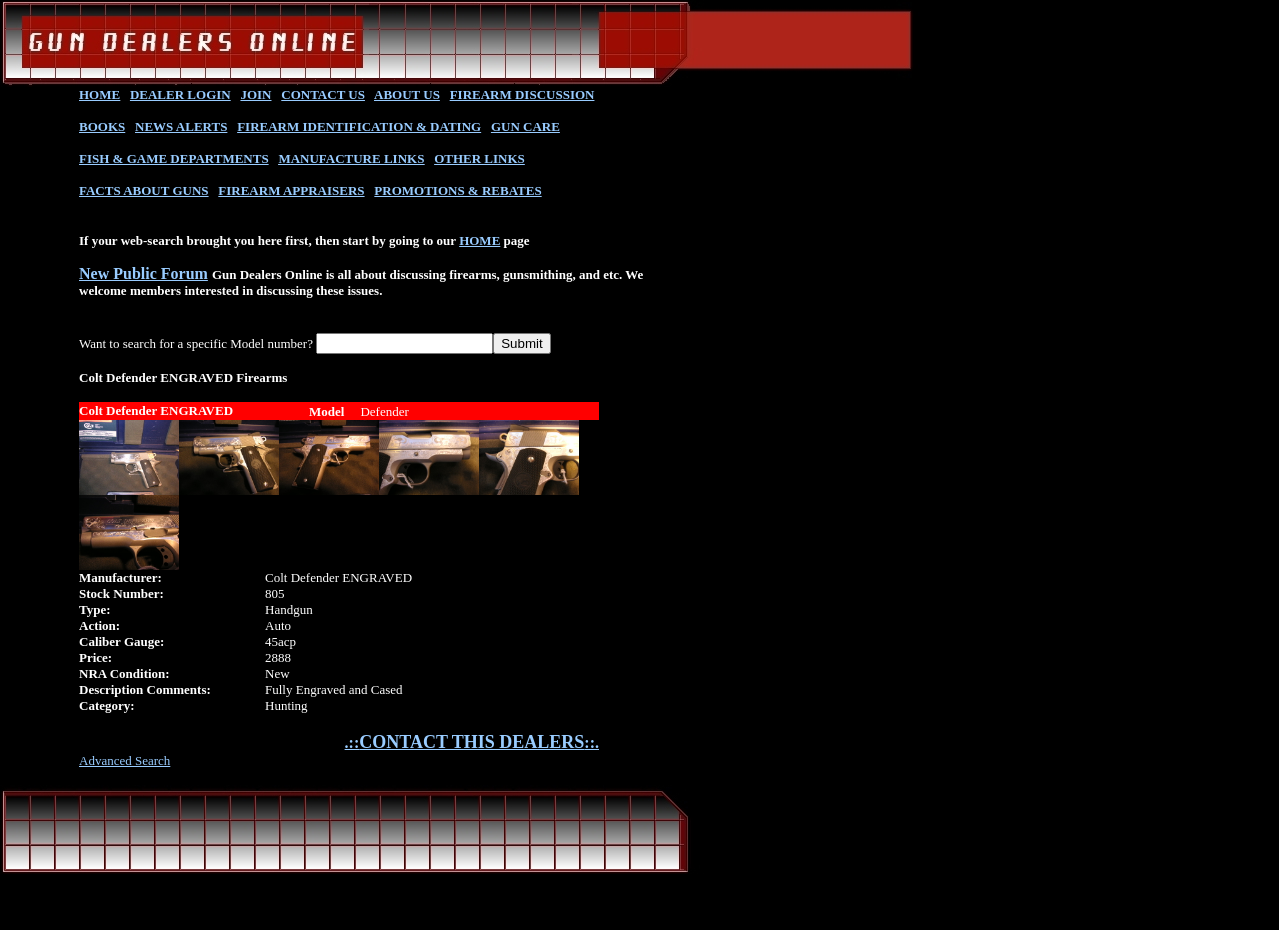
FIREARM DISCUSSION (522, 94)
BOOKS (102, 126)
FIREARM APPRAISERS (291, 190)
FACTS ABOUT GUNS (144, 190)
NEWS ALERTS (181, 126)
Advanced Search (124, 760)
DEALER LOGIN (180, 94)
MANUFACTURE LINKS (351, 158)
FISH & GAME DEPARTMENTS (174, 158)
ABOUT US (407, 94)
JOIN (255, 94)
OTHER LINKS (479, 158)
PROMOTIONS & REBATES (457, 190)
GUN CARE (525, 126)
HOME (99, 94)
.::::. (472, 742)
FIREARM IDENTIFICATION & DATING (359, 126)
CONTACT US (323, 94)
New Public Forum (143, 273)
